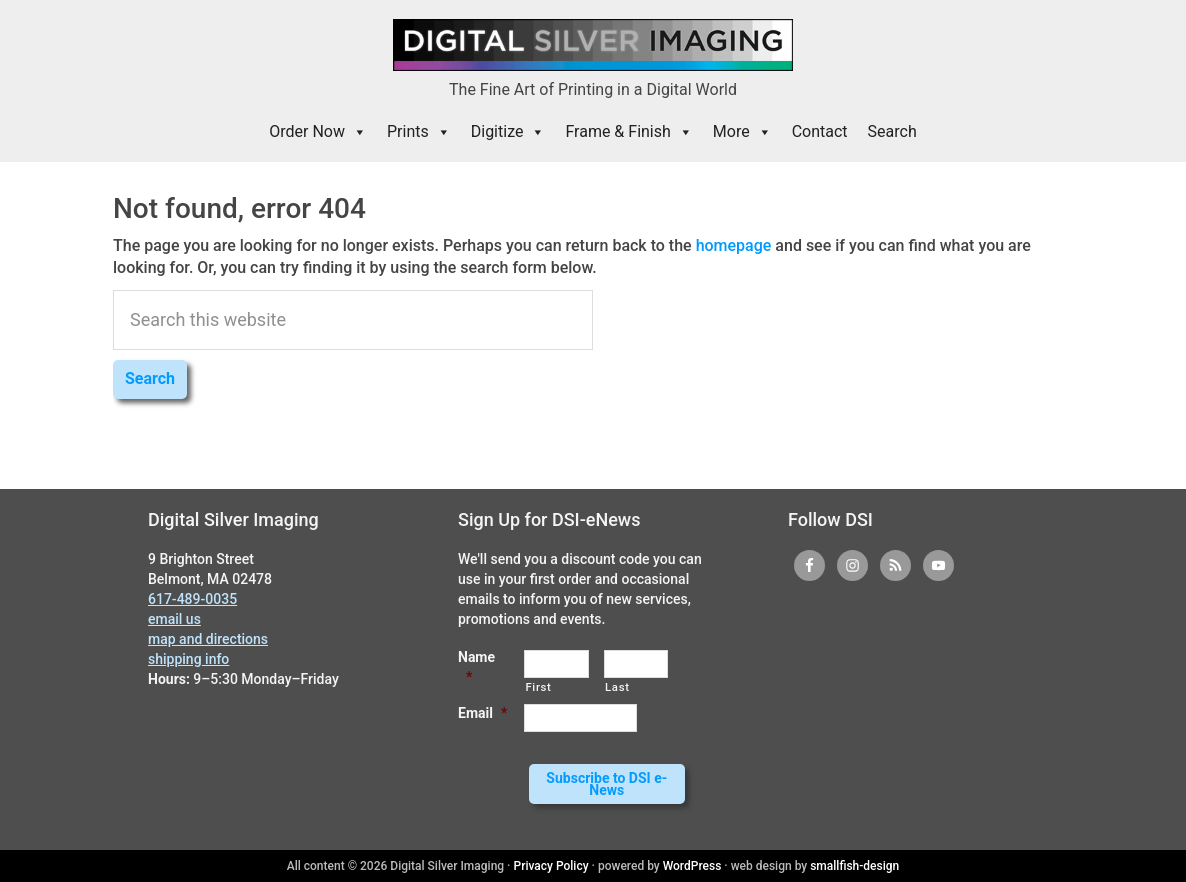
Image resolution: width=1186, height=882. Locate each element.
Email (482, 713)
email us (174, 619)
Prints (419, 132)
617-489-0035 (192, 599)
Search (892, 131)
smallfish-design (854, 866)
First (538, 687)
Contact (820, 131)
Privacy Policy (551, 866)
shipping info (188, 659)
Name (476, 667)
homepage (734, 245)
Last (617, 687)
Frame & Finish (628, 132)
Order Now (318, 132)
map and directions (208, 639)
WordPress (692, 866)
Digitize (508, 132)
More (742, 132)
